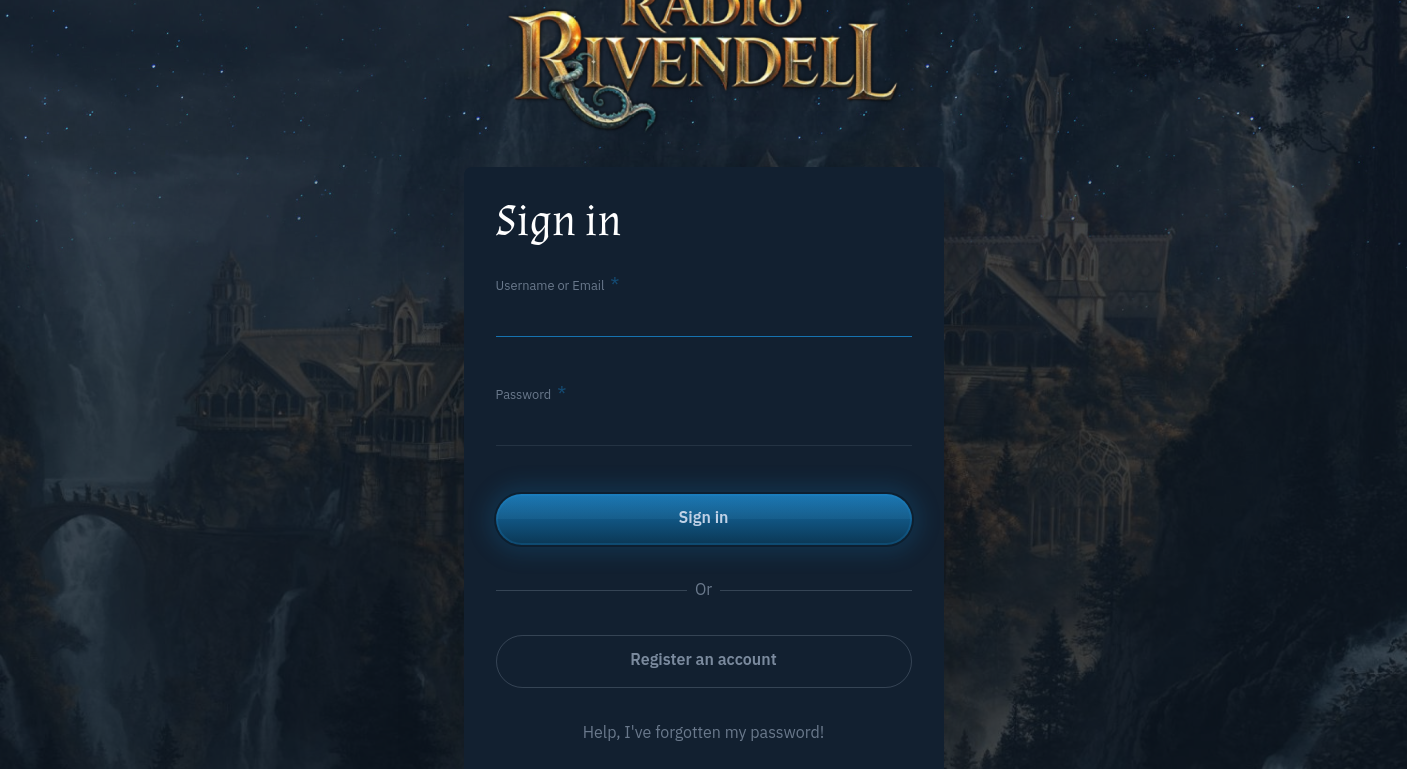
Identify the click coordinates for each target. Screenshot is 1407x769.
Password (524, 394)
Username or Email (550, 285)
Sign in (704, 517)
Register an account (703, 659)
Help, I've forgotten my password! (704, 732)
